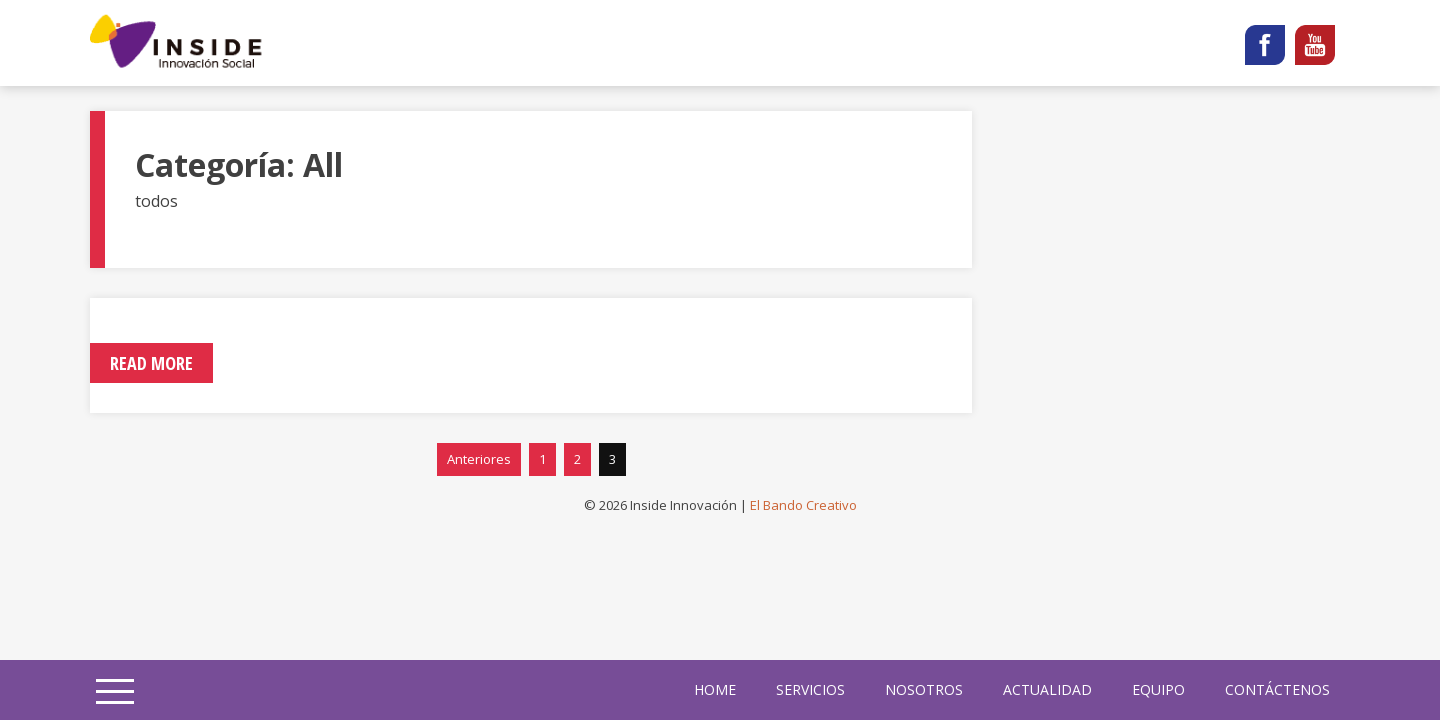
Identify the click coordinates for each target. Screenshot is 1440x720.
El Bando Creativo (803, 505)
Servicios (810, 689)
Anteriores (479, 459)
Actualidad (1047, 689)
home (715, 689)
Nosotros (924, 689)
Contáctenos (1277, 689)
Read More (151, 363)
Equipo (1158, 689)
